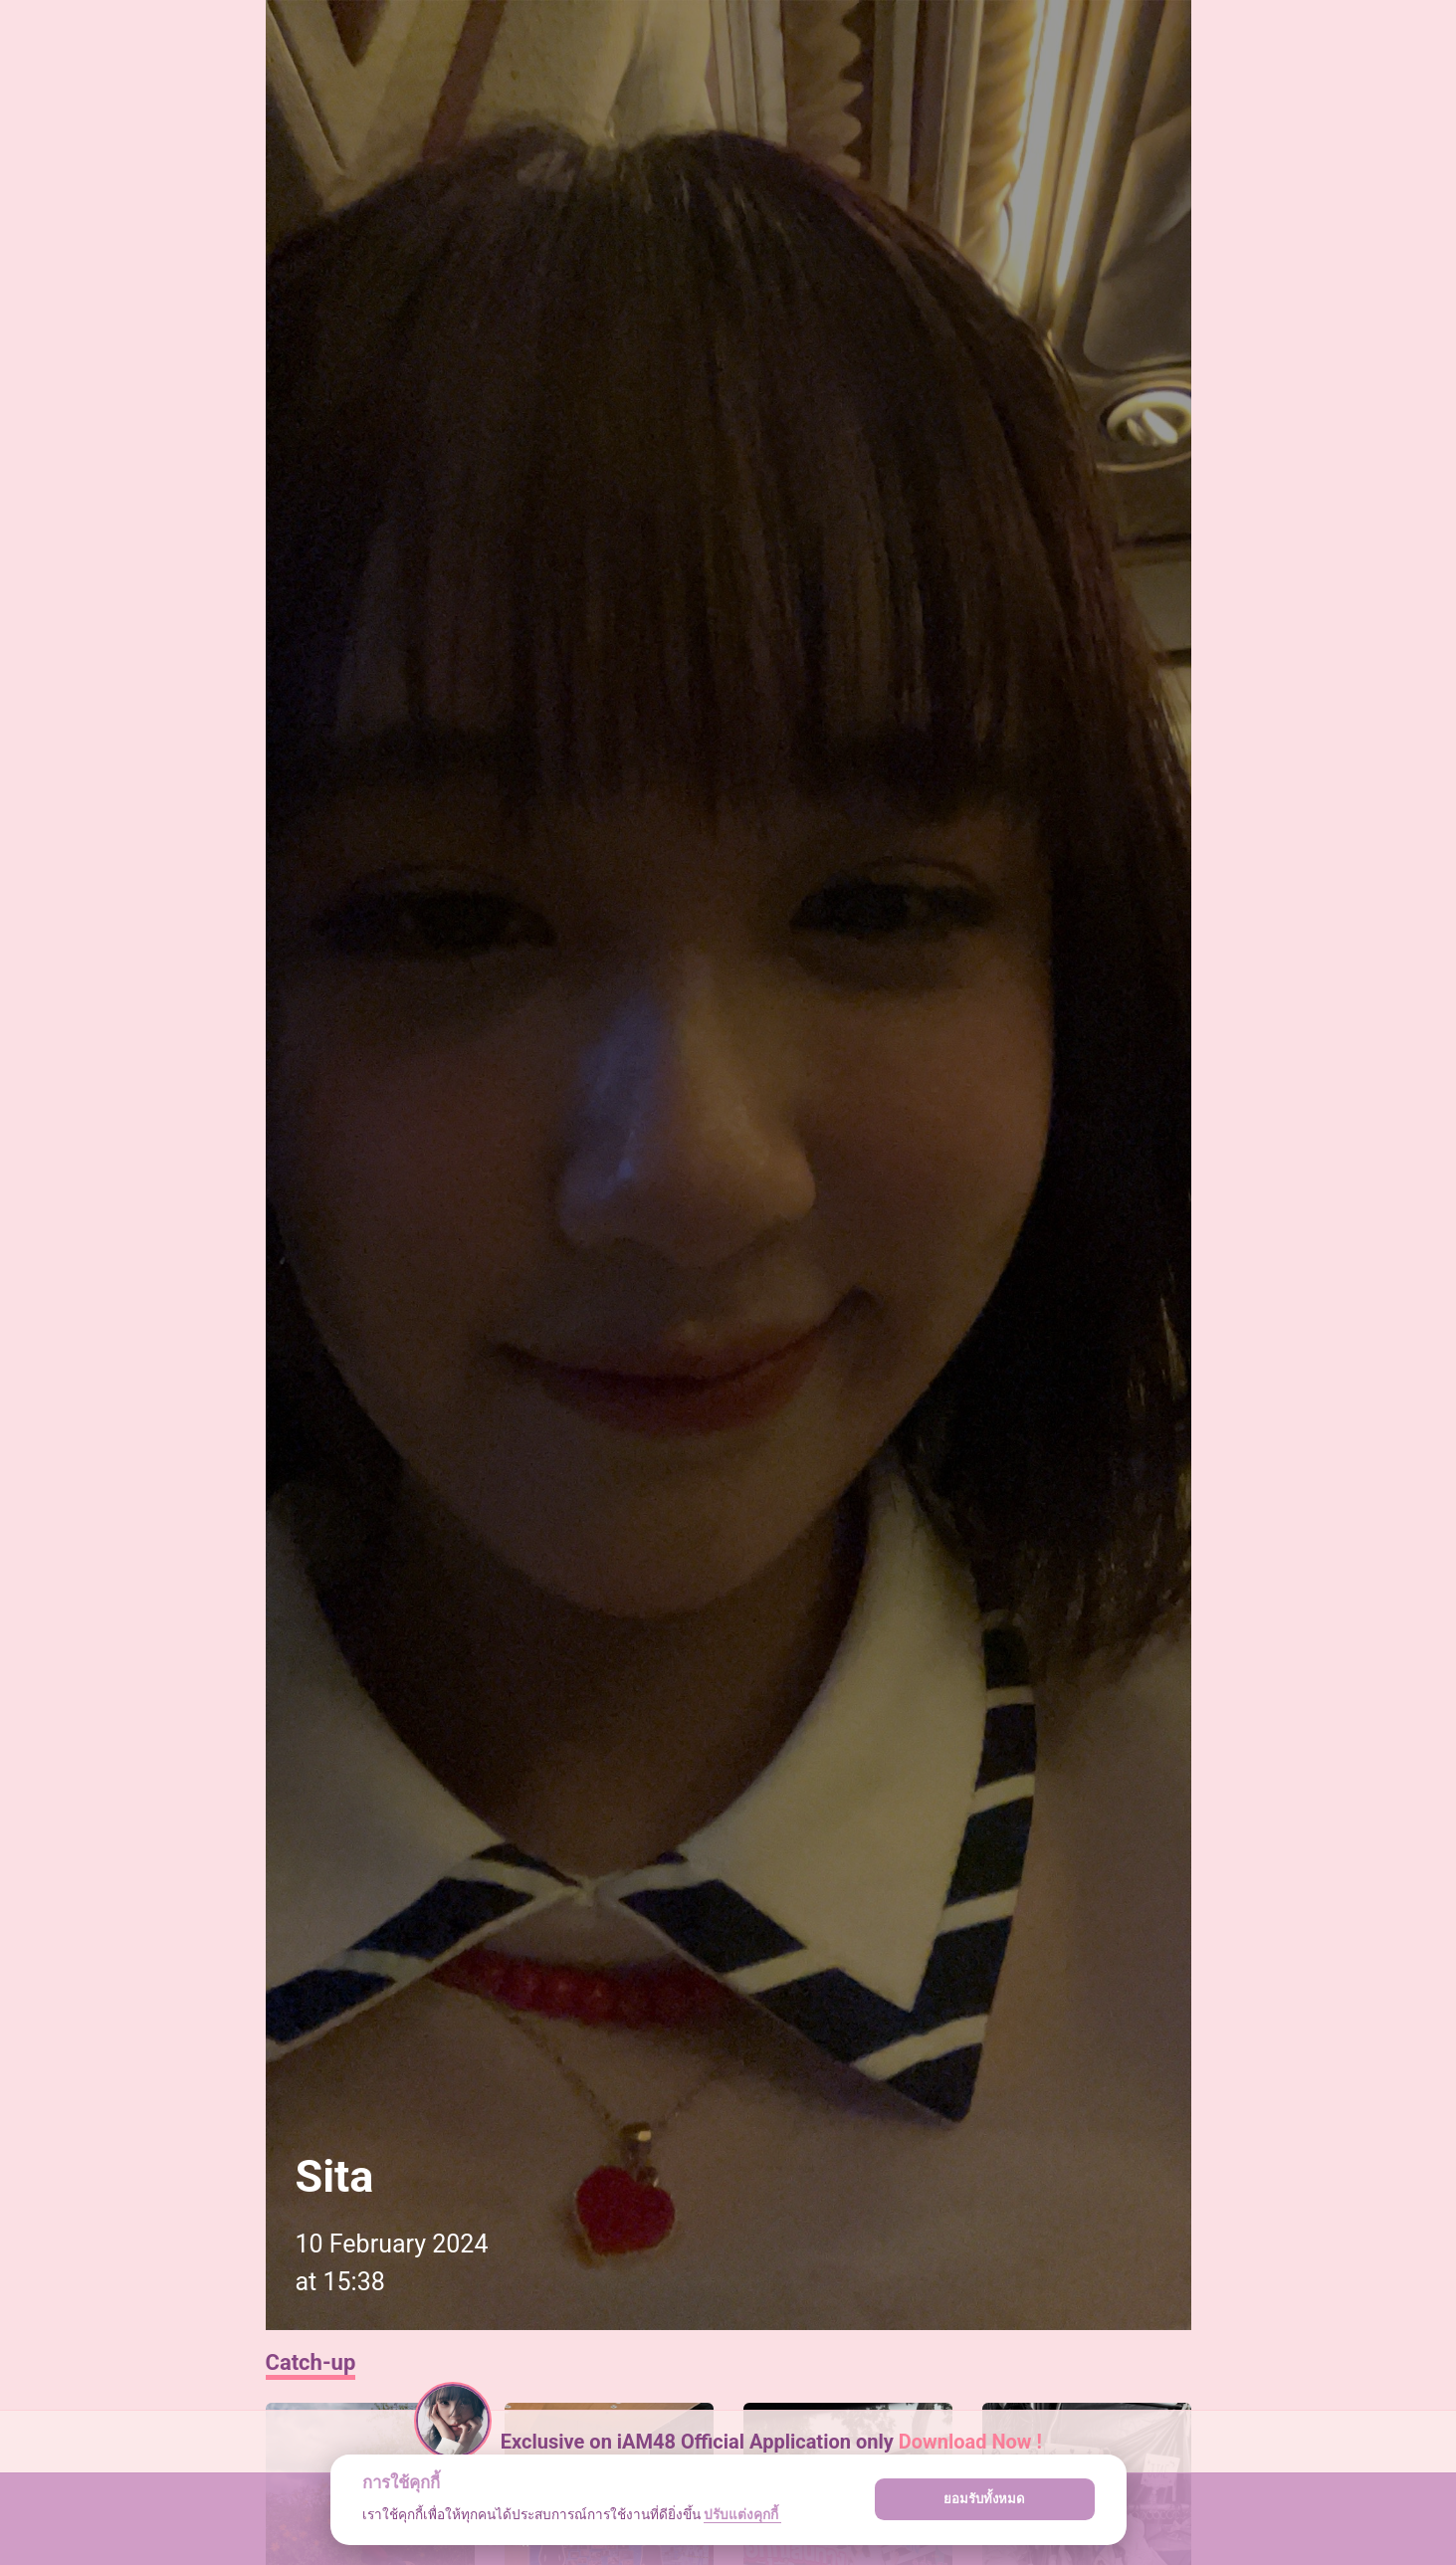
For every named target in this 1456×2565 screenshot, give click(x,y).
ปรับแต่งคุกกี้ (742, 2514)
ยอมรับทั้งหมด (984, 2498)
